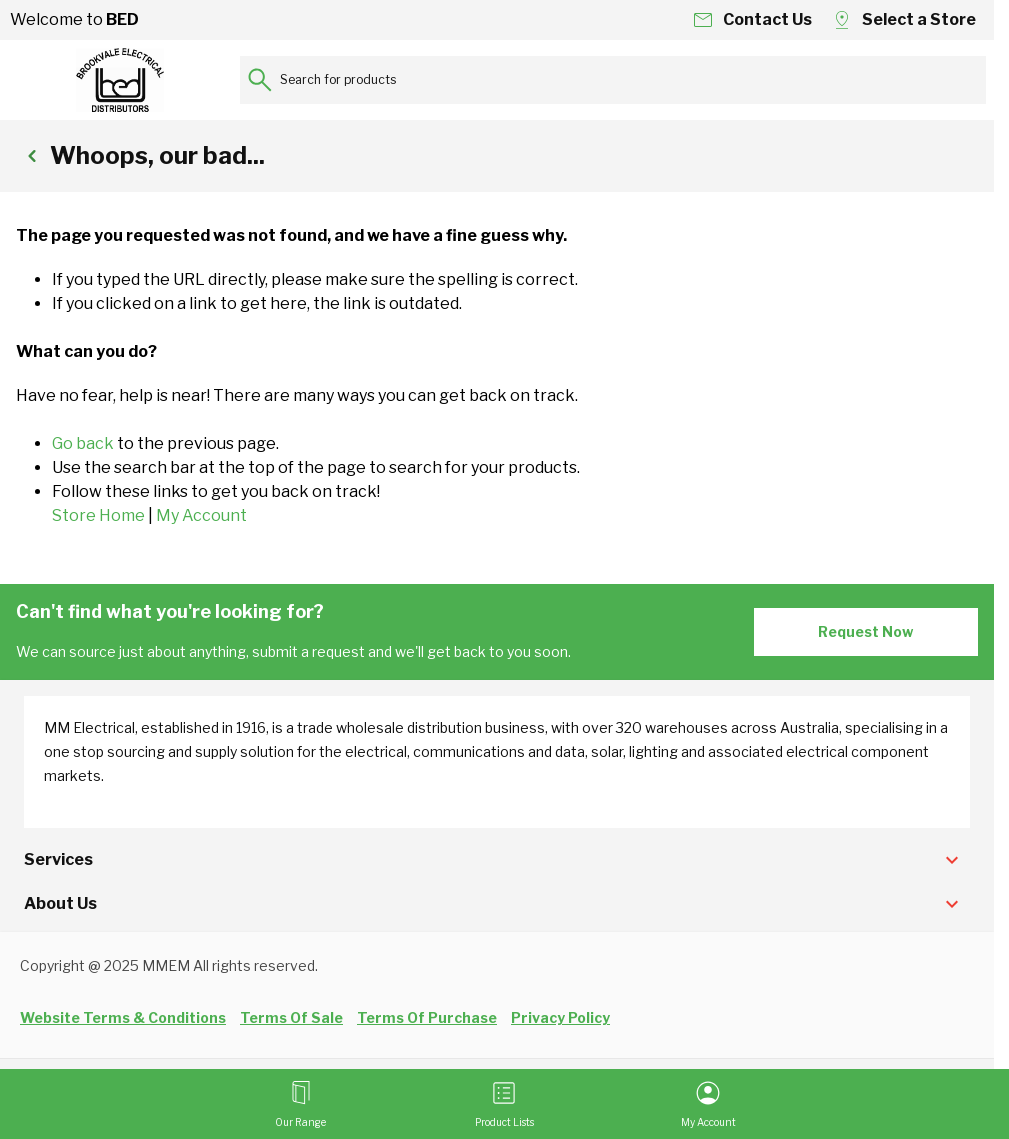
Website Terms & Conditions (123, 1017)
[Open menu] (300, 1104)
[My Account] (708, 1104)
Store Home (98, 515)
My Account (201, 515)
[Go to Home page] (120, 80)
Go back (83, 443)
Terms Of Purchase (427, 1017)
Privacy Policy (560, 1017)
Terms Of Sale (291, 1017)
